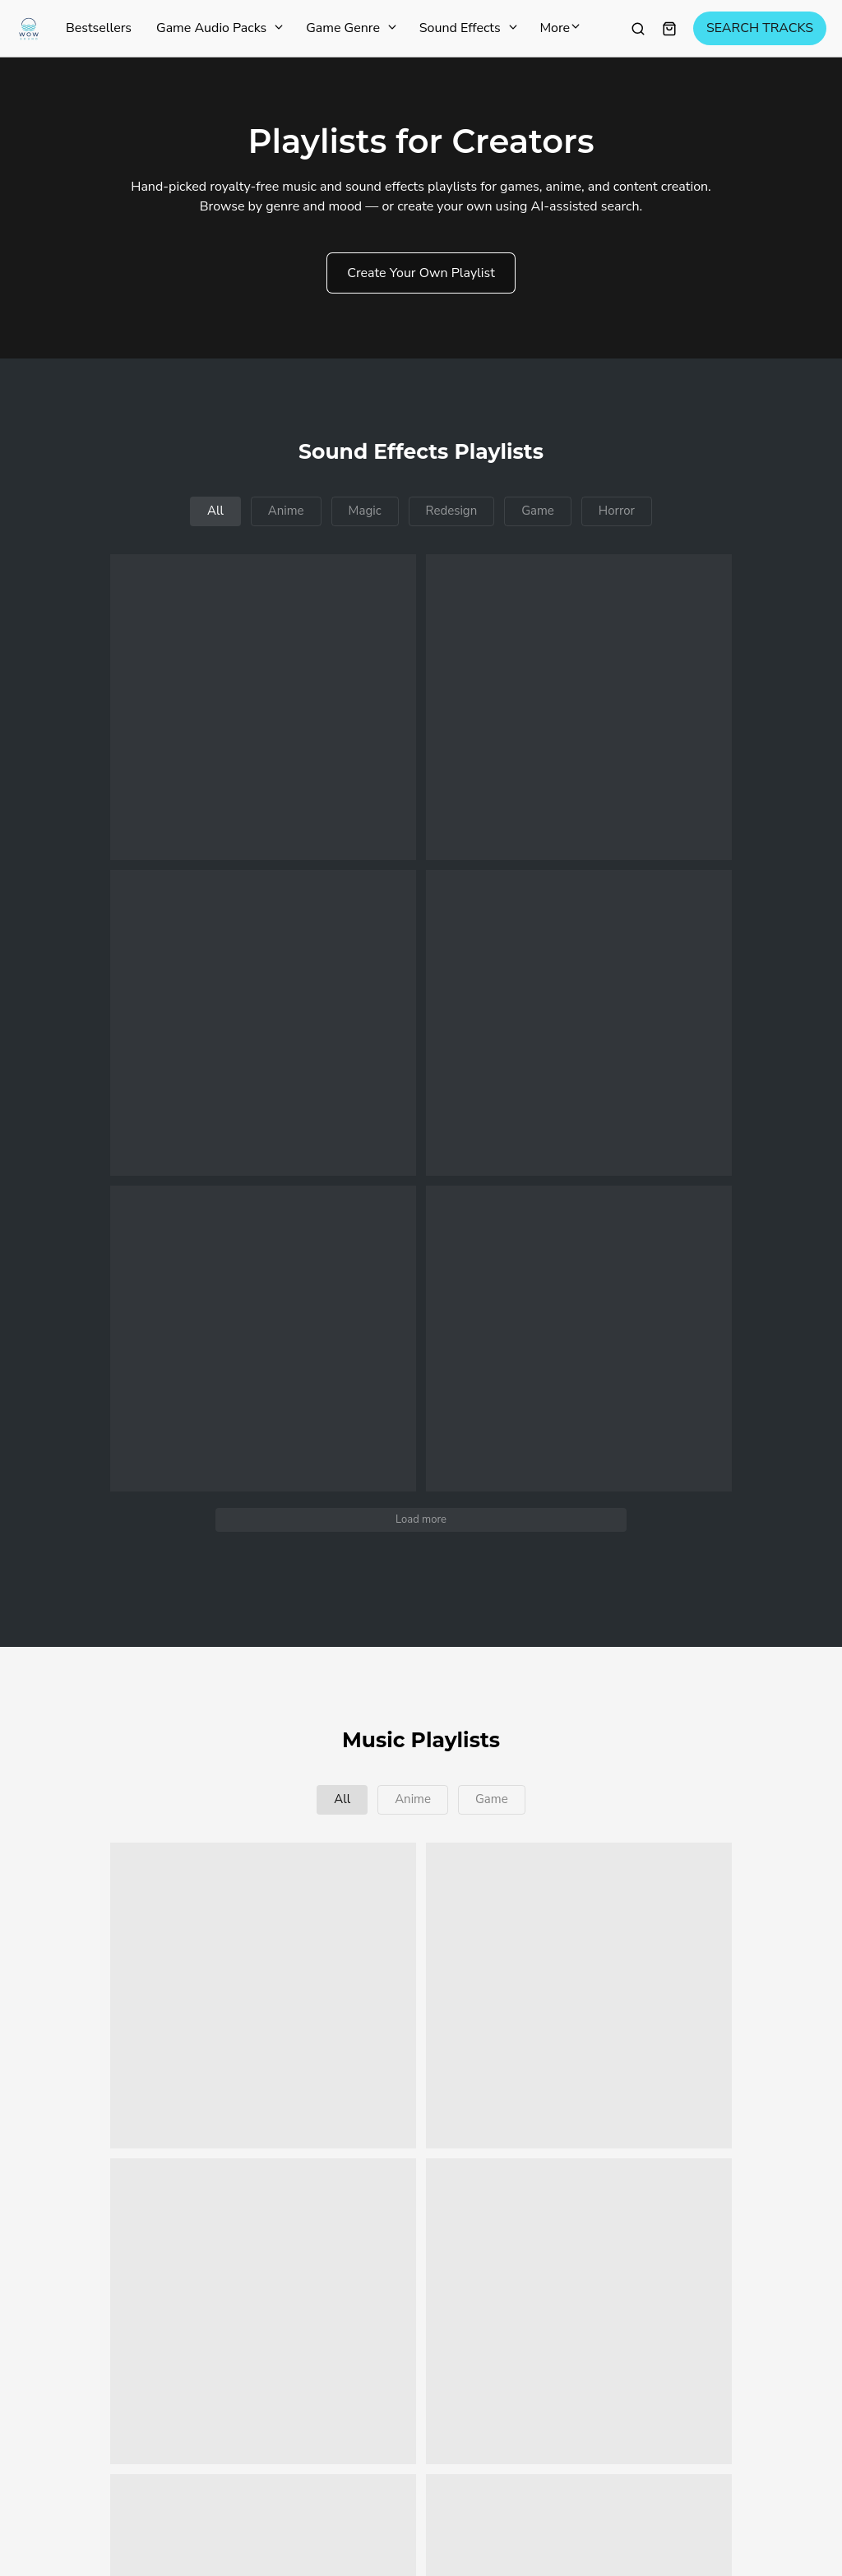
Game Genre (350, 28)
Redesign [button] (452, 510)
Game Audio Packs (218, 28)
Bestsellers (99, 28)
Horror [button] (617, 510)
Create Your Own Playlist (421, 273)
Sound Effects (467, 28)
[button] (263, 707)
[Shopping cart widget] (669, 28)
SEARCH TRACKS (759, 29)
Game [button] (537, 510)
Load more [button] (421, 1519)
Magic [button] (365, 510)
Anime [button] (286, 510)
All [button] (215, 510)
